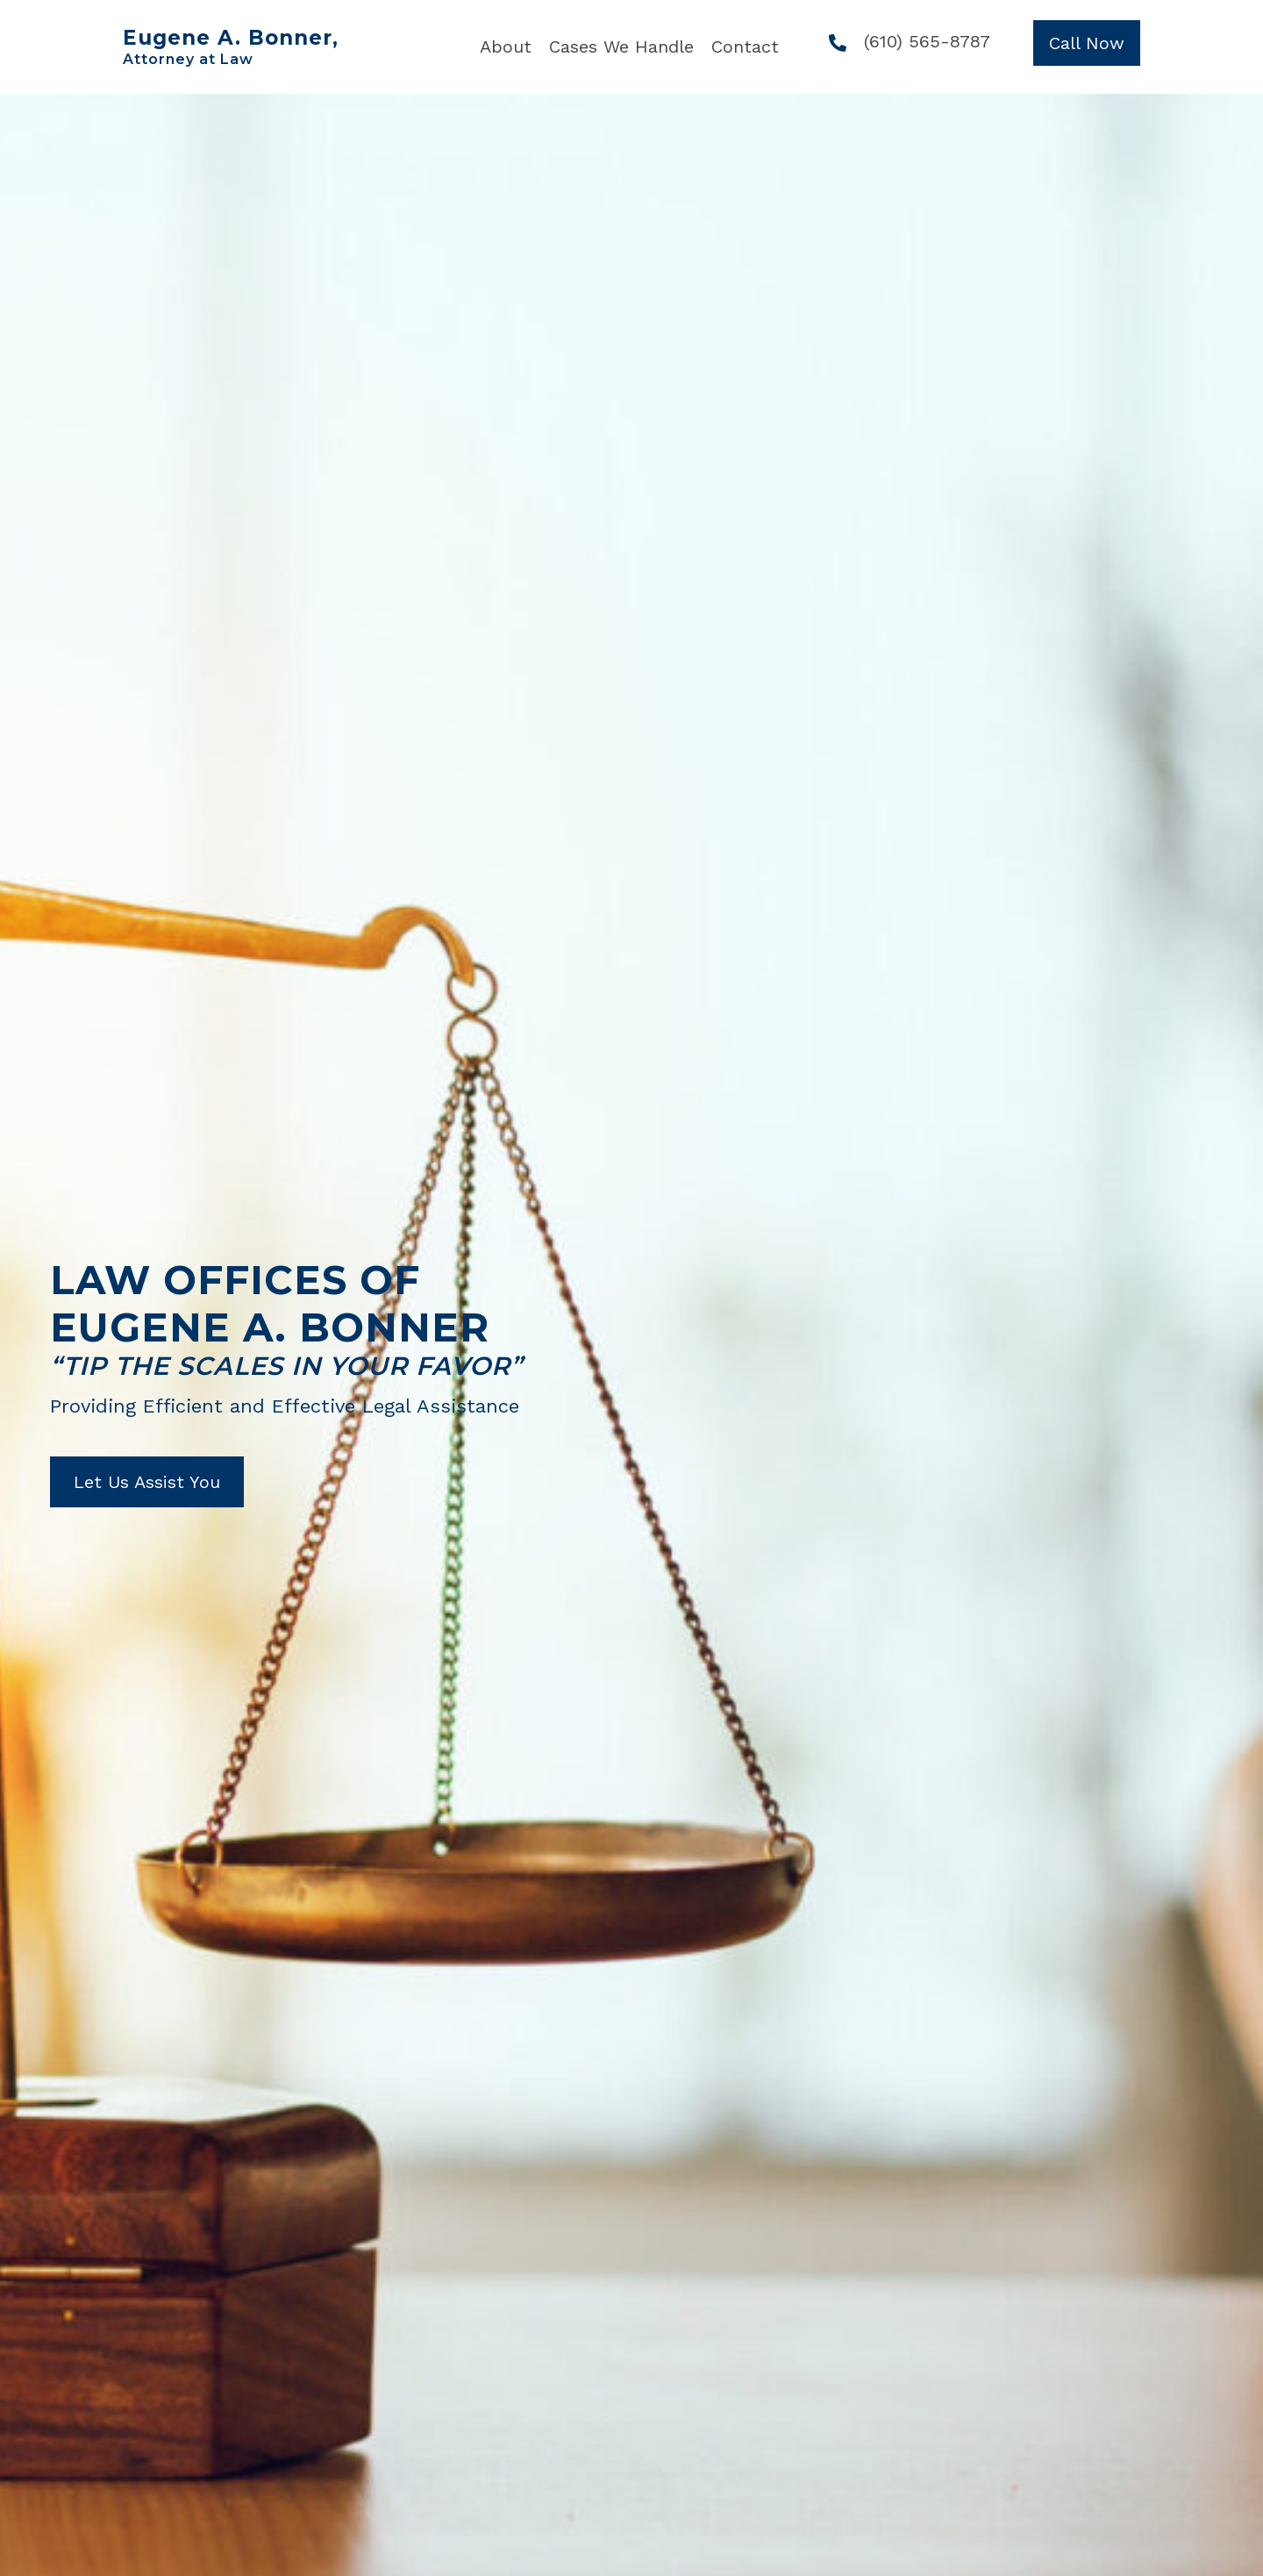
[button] (1086, 43)
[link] (505, 46)
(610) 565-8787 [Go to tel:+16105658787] (927, 41)
